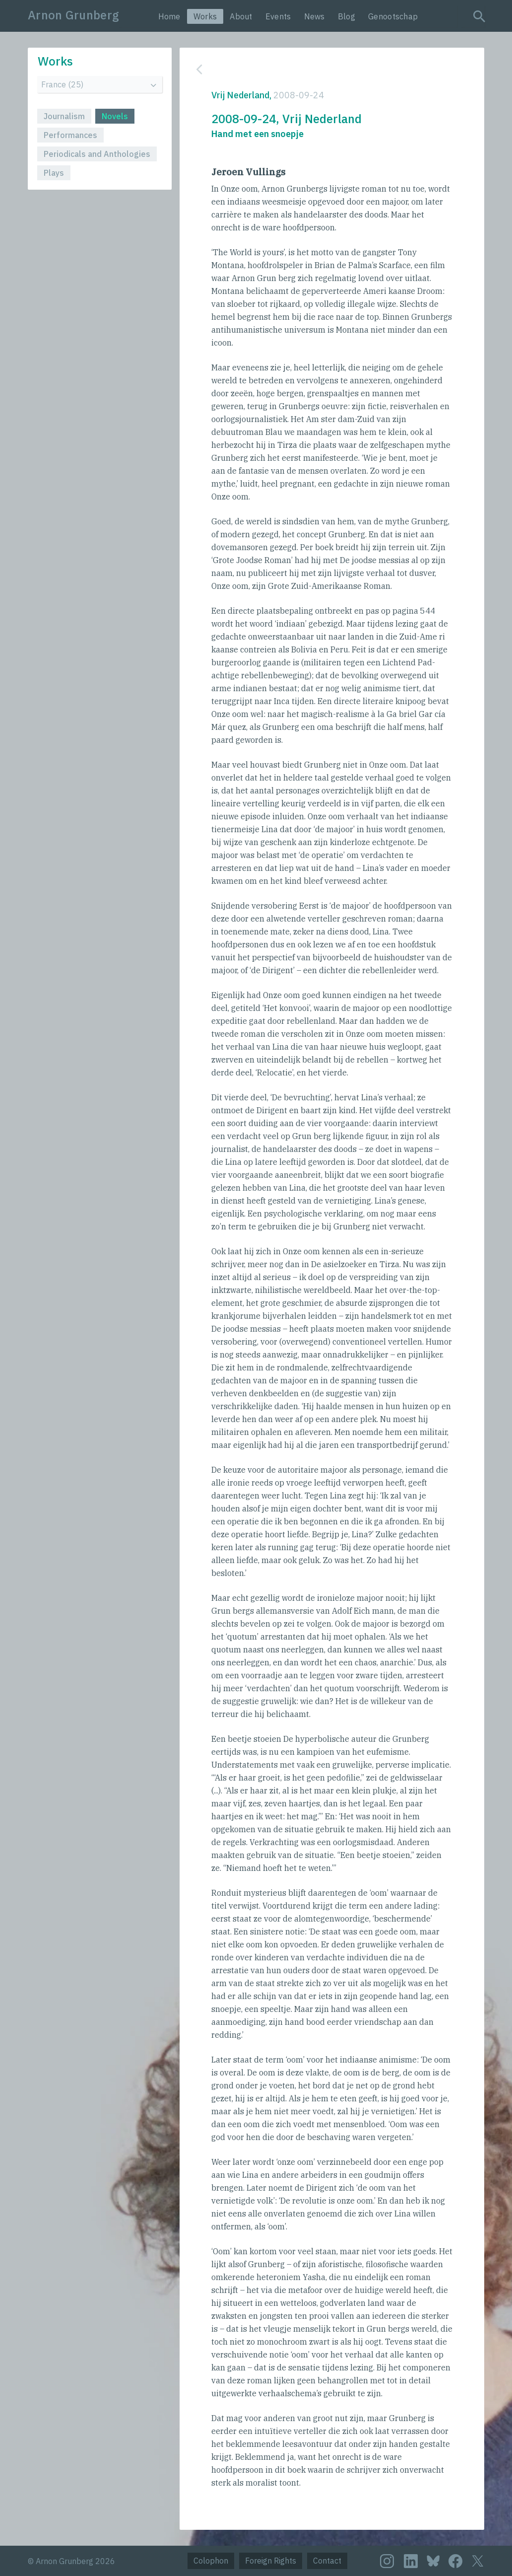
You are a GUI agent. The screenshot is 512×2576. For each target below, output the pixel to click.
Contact (327, 2561)
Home (169, 16)
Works (205, 16)
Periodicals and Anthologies (97, 154)
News (314, 16)
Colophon (210, 2561)
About (241, 16)
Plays (54, 173)
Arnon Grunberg (73, 15)
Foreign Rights (270, 2561)
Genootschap (393, 16)
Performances (70, 135)
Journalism (64, 116)
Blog (346, 16)
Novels (115, 116)
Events (278, 16)
